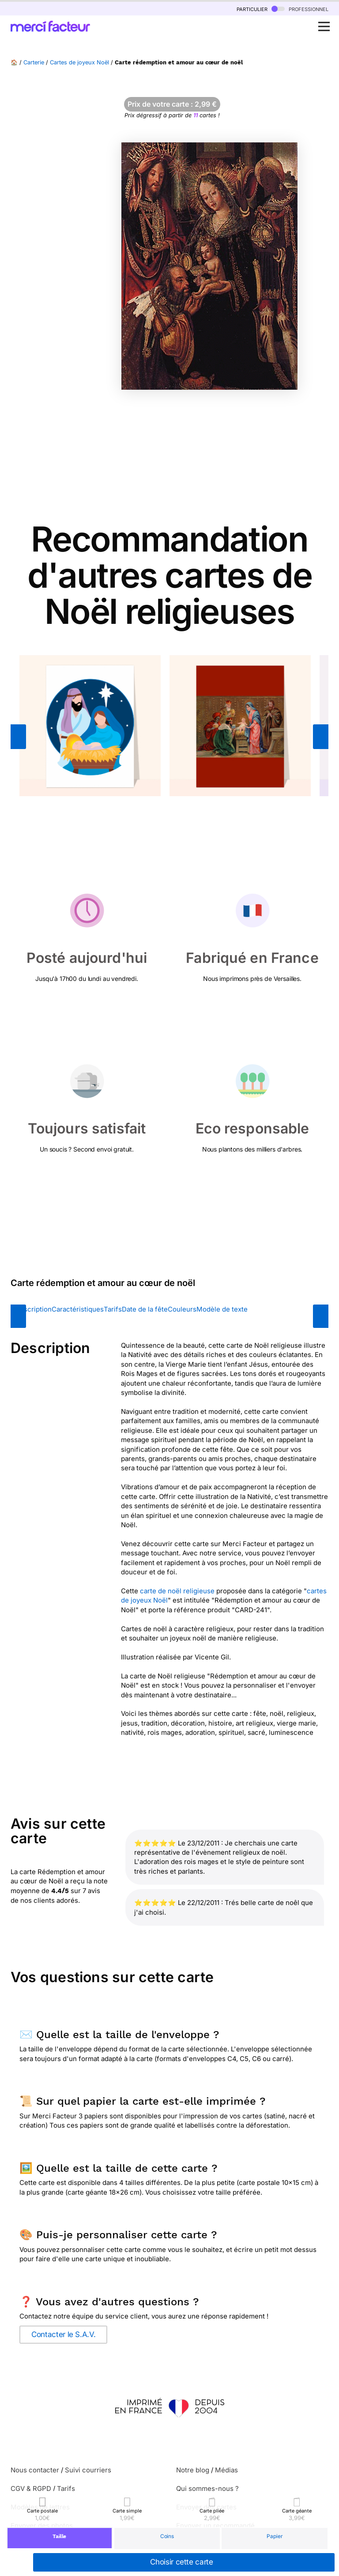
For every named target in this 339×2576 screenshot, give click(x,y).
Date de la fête (145, 1309)
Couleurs (182, 1309)
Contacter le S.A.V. (63, 2334)
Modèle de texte (222, 1309)
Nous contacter (35, 2470)
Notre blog (192, 2470)
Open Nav (326, 21)
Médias (226, 2470)
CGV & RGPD (31, 2488)
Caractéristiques (78, 1309)
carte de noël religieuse (177, 1591)
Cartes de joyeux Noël (79, 62)
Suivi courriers (88, 2470)
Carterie (33, 62)
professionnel (299, 8)
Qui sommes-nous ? (207, 2488)
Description (33, 1309)
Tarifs (113, 1309)
